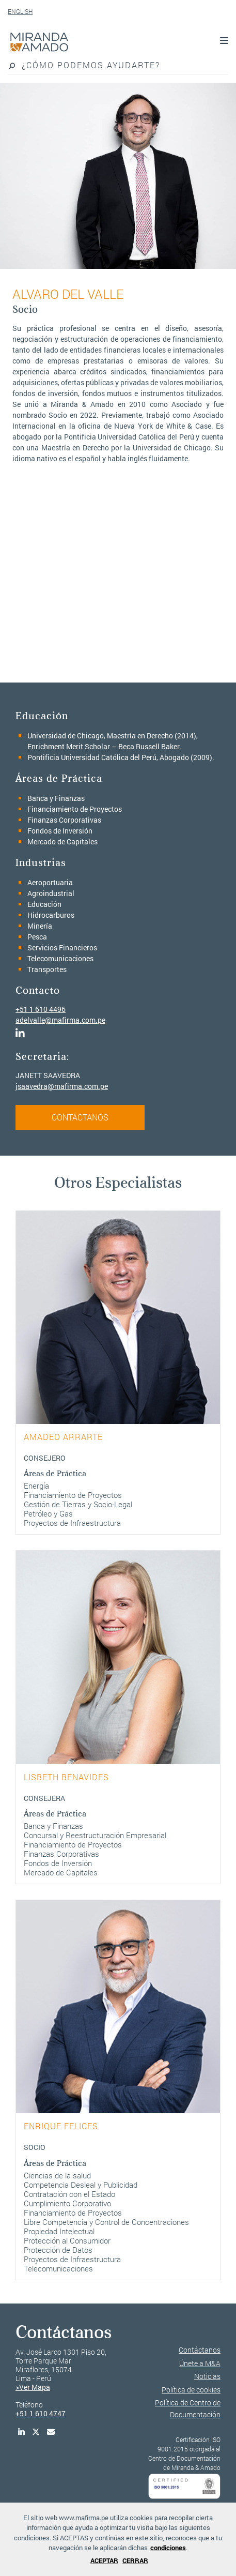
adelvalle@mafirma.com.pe (60, 1020)
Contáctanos (200, 2350)
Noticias (207, 2376)
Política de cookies (191, 2390)
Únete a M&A (200, 2363)
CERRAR (135, 2560)
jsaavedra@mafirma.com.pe (61, 1086)
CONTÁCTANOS (80, 1117)
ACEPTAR (104, 2560)
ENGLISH (20, 11)
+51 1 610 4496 (40, 1009)
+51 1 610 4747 (40, 2413)
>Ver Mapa (32, 2387)
